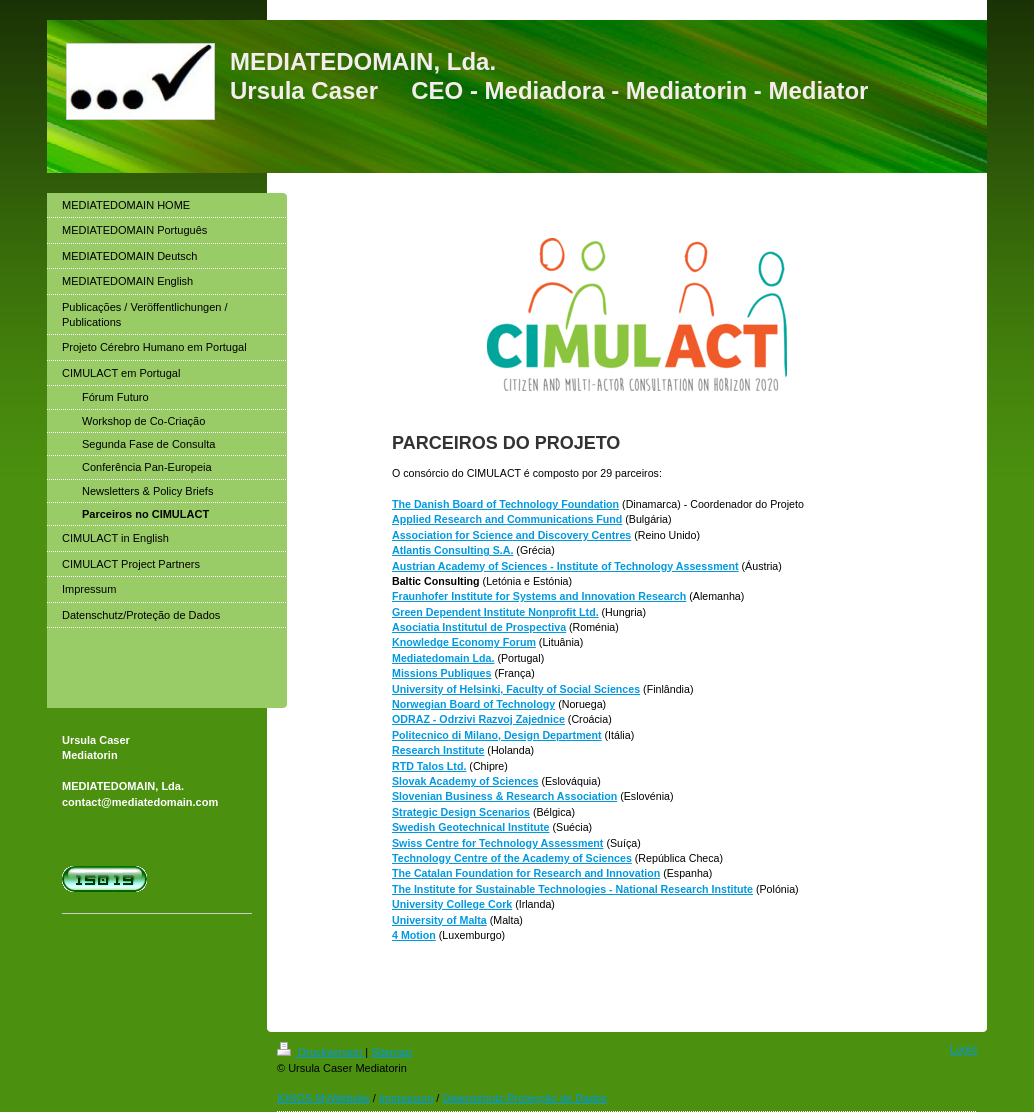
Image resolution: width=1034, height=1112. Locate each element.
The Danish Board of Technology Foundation (505, 504)
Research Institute (438, 750)
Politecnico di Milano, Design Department (497, 735)
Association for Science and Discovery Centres (511, 535)
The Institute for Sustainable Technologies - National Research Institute (572, 889)
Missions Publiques (441, 673)
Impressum (406, 1098)
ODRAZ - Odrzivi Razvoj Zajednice (478, 719)
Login (963, 1049)
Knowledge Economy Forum (464, 642)
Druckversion (321, 1052)
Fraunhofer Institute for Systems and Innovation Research (539, 596)
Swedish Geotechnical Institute (471, 827)
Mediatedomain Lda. (443, 658)
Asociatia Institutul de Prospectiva (479, 627)
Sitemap (391, 1052)
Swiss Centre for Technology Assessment (497, 843)
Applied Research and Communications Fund (507, 519)
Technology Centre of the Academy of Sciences (512, 858)
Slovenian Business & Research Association (504, 796)
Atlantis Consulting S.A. (452, 550)
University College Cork (452, 904)
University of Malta (439, 920)
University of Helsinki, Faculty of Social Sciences (516, 689)
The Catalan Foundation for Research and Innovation (526, 873)
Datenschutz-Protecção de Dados (524, 1098)
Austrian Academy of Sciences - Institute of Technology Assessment (565, 566)
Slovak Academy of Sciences (465, 781)
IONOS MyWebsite (323, 1098)
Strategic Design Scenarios (461, 812)
